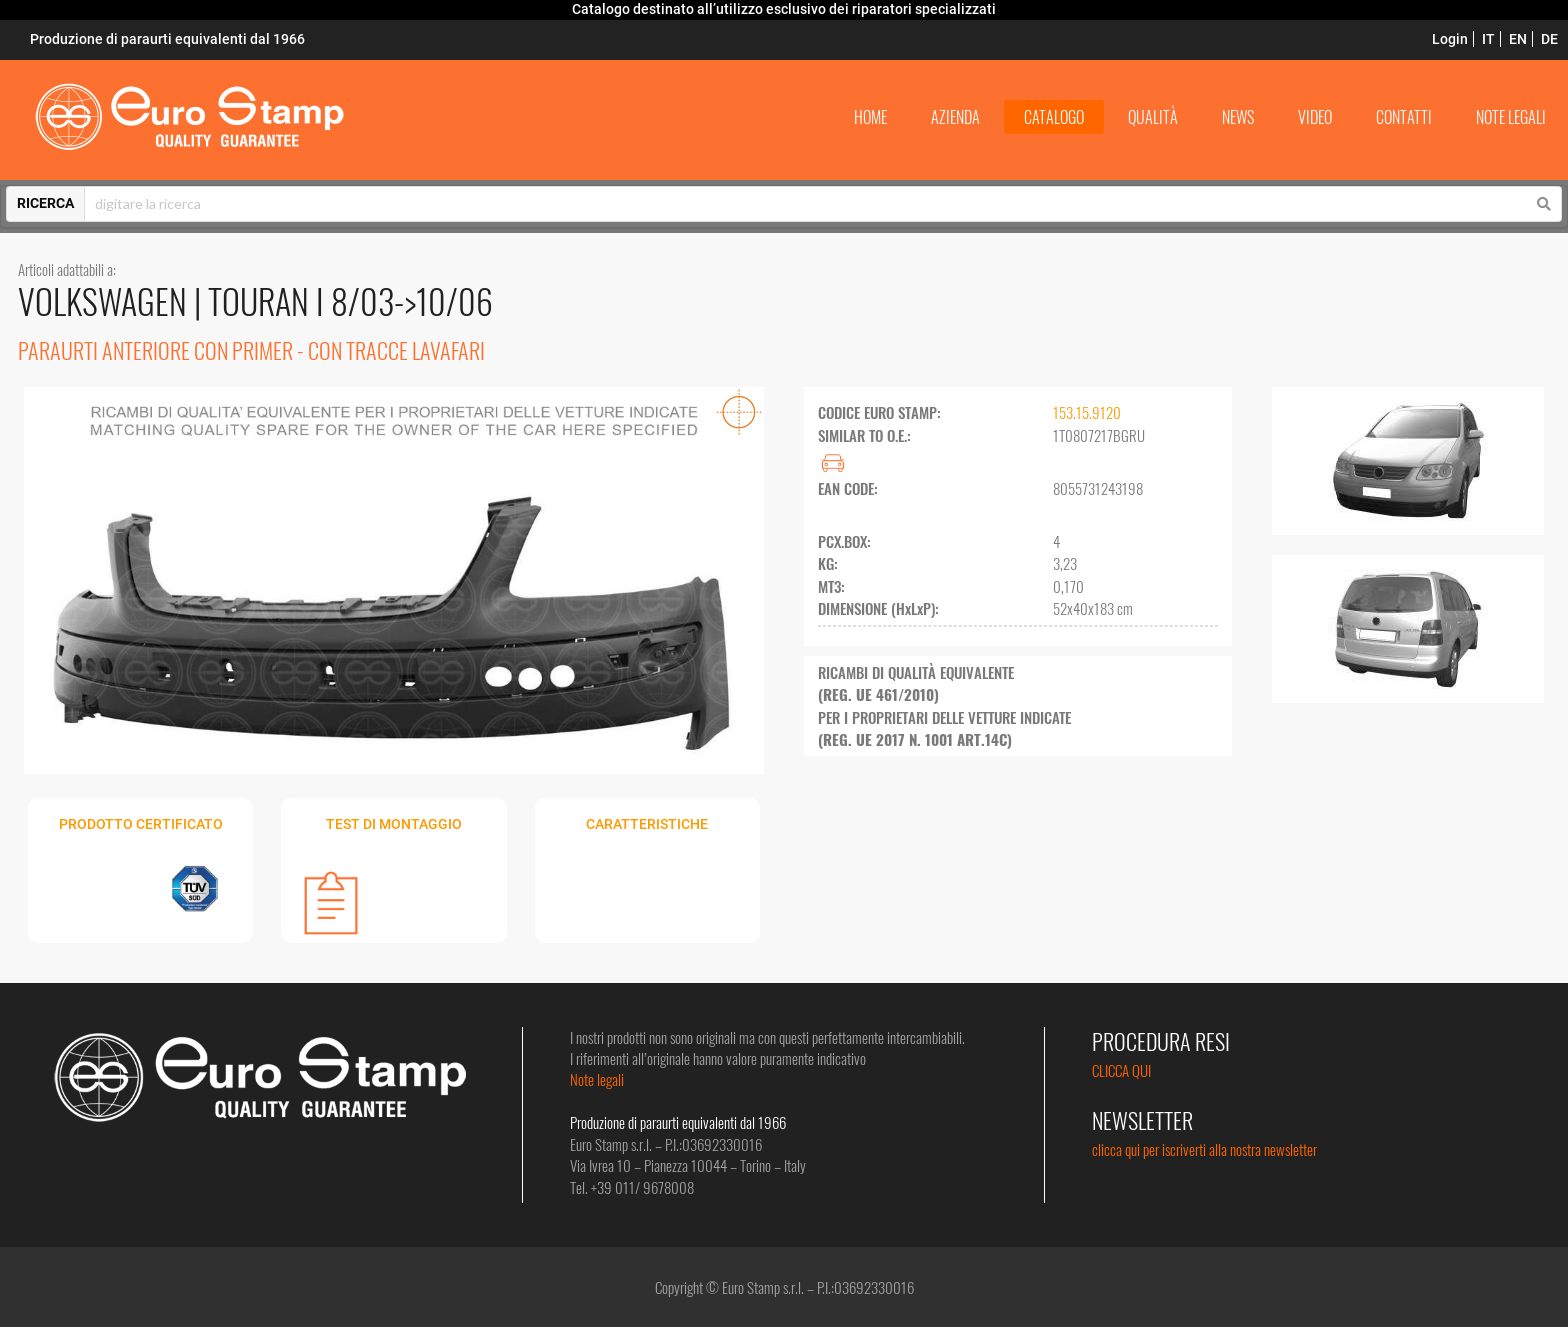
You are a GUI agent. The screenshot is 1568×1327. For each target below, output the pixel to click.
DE (1549, 39)
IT (1488, 39)
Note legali (597, 1079)
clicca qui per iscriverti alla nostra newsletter (1204, 1149)
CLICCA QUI (1121, 1070)
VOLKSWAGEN (106, 300)
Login (1450, 39)
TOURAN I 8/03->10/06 (350, 300)
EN (1518, 39)
